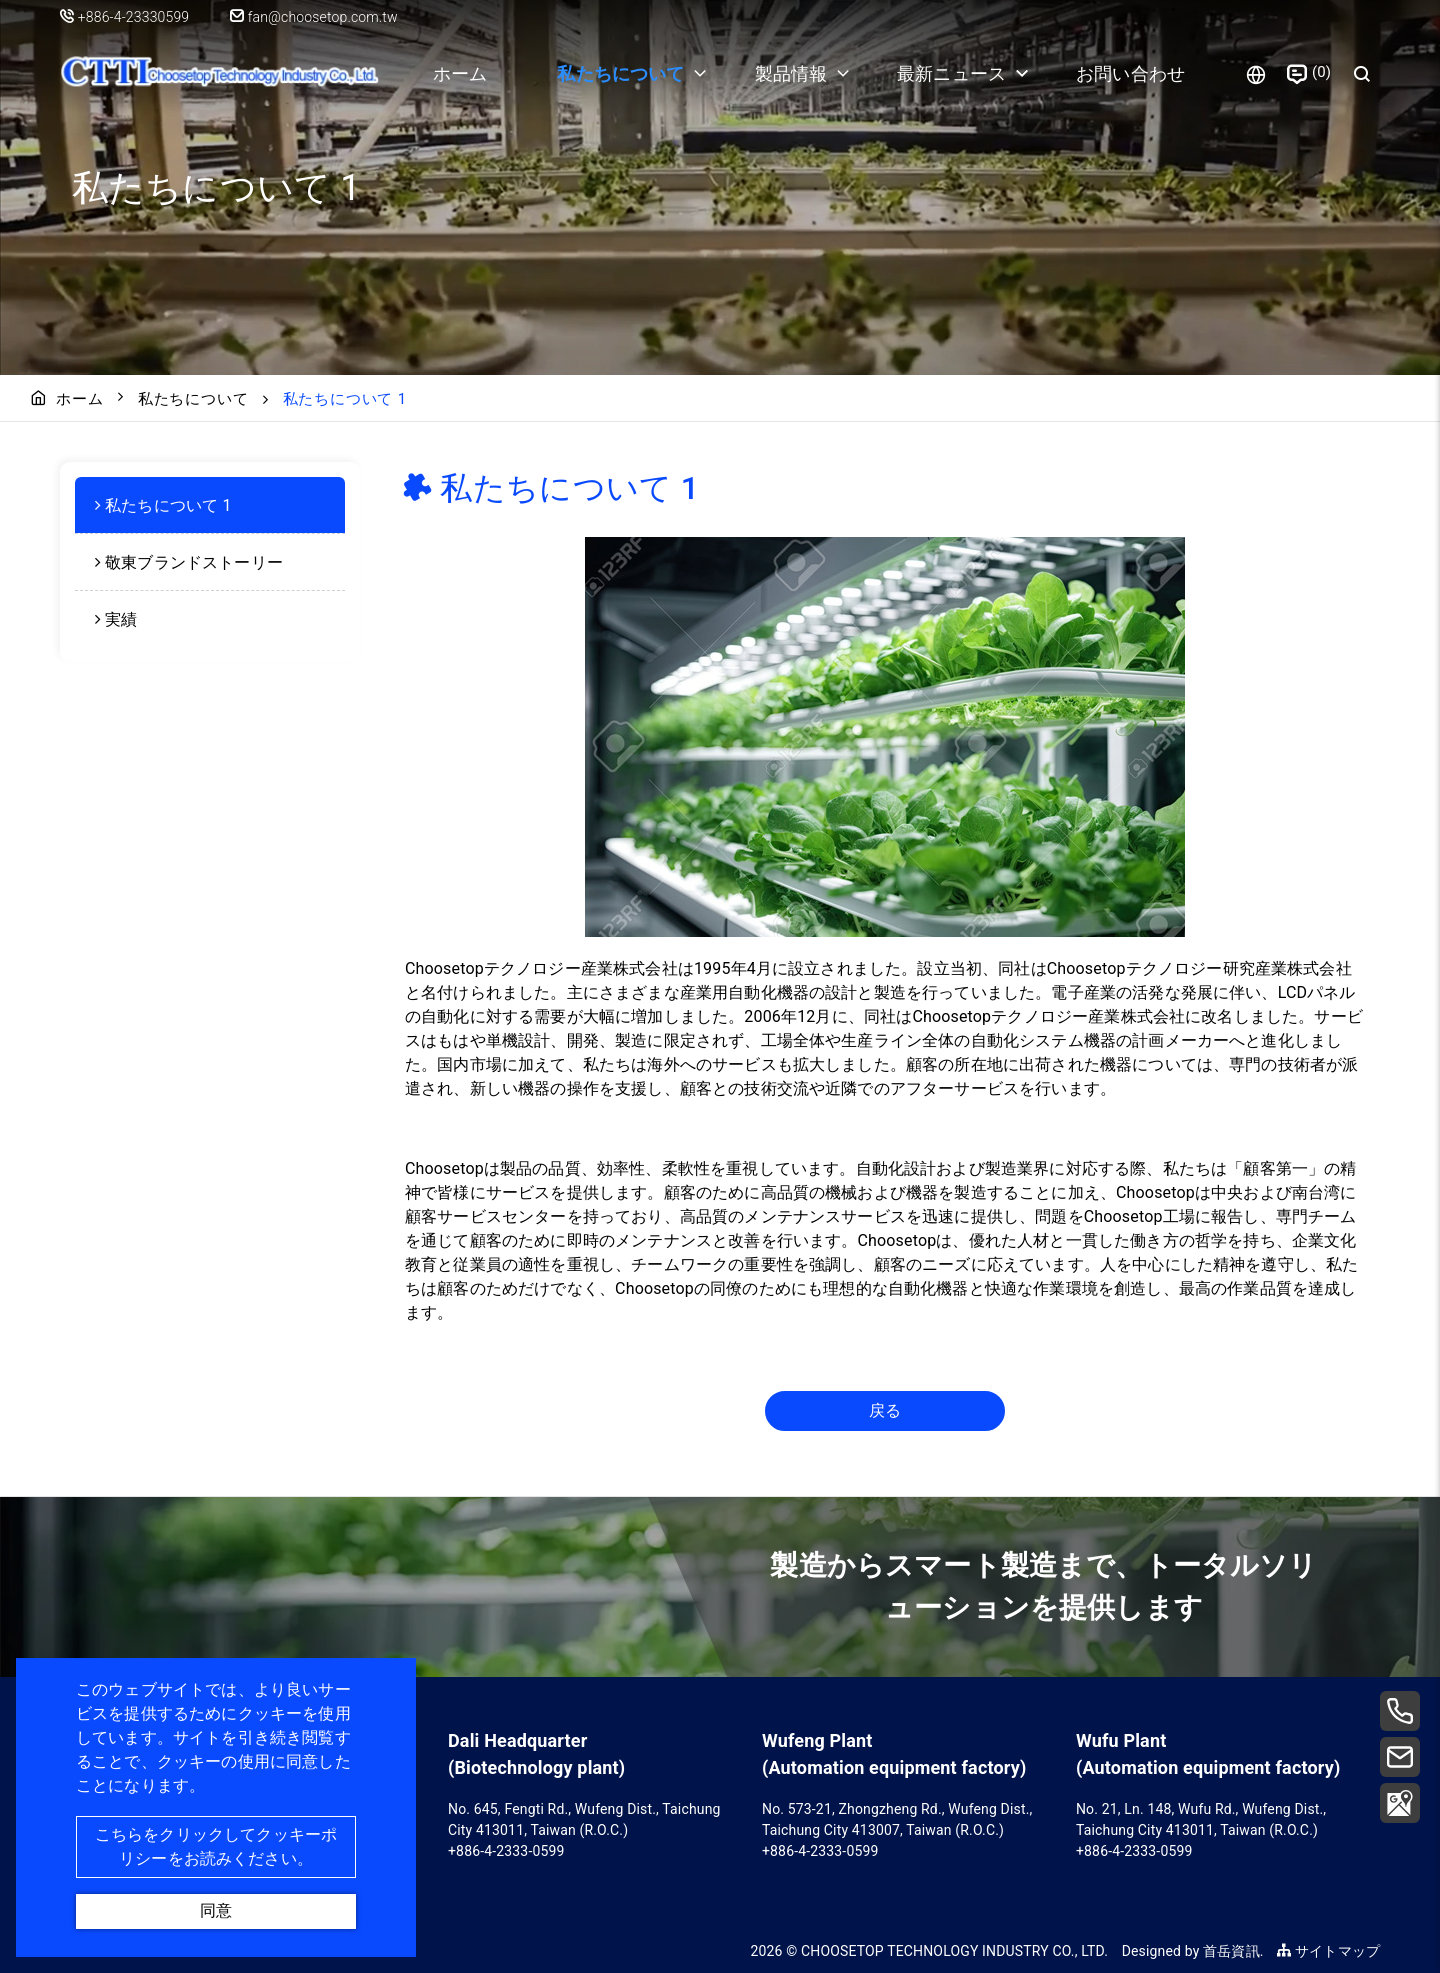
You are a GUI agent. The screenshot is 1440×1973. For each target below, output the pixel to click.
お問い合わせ (1130, 73)
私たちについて (620, 73)
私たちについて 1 (168, 505)
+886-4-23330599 (135, 17)
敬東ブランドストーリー (194, 562)
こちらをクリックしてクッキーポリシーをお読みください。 (216, 1846)
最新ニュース (951, 73)
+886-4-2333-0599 (506, 1851)
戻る (885, 1410)
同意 (216, 1910)
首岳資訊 (1231, 1951)
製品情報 (791, 73)
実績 (121, 619)
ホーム (460, 73)
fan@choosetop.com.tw (314, 17)
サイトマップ (1328, 1951)
